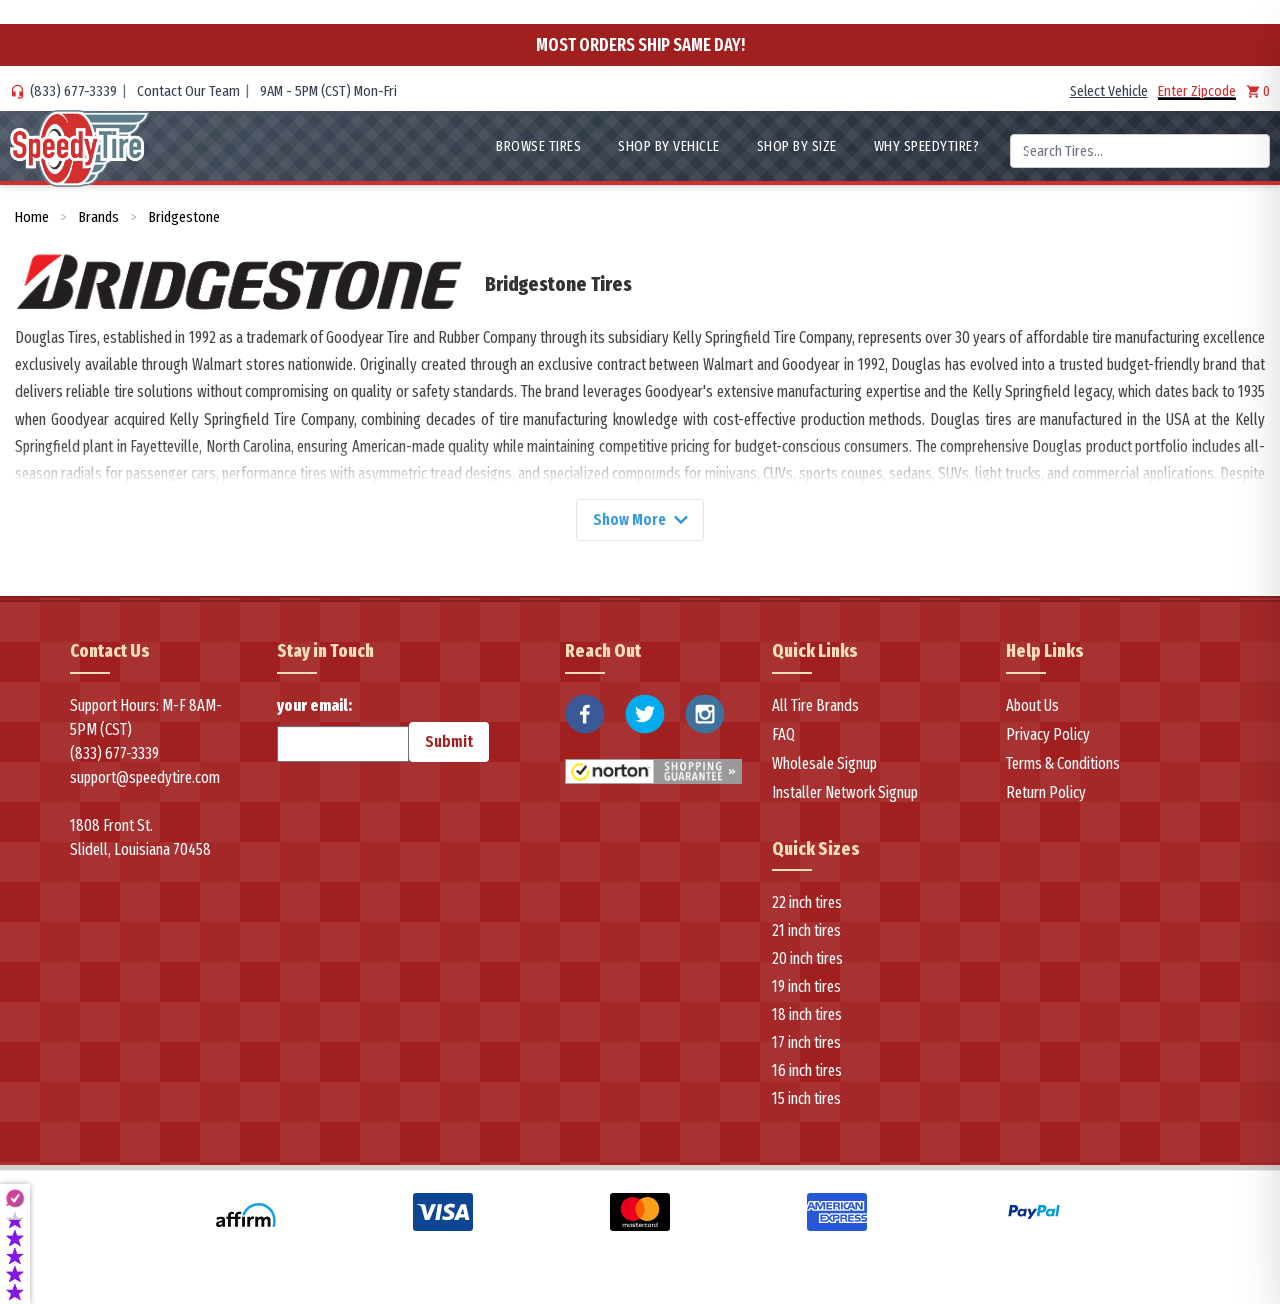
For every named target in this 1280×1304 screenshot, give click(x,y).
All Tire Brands (815, 705)
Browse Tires (538, 146)
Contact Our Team (188, 91)
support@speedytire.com (145, 777)
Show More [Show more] (640, 519)
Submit (449, 741)
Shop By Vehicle (669, 146)
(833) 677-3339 (73, 91)
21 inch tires (806, 931)
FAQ (783, 734)
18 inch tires (807, 1015)
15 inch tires (806, 1099)
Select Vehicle (1109, 91)
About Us (1032, 705)
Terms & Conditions (1063, 763)
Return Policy (1046, 792)
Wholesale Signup (824, 763)
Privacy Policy (1048, 734)
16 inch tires (807, 1071)
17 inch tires (806, 1043)
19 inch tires (806, 987)
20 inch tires (807, 959)
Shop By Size (797, 146)
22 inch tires (807, 903)
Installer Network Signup (845, 792)
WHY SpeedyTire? (927, 146)
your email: (343, 729)
